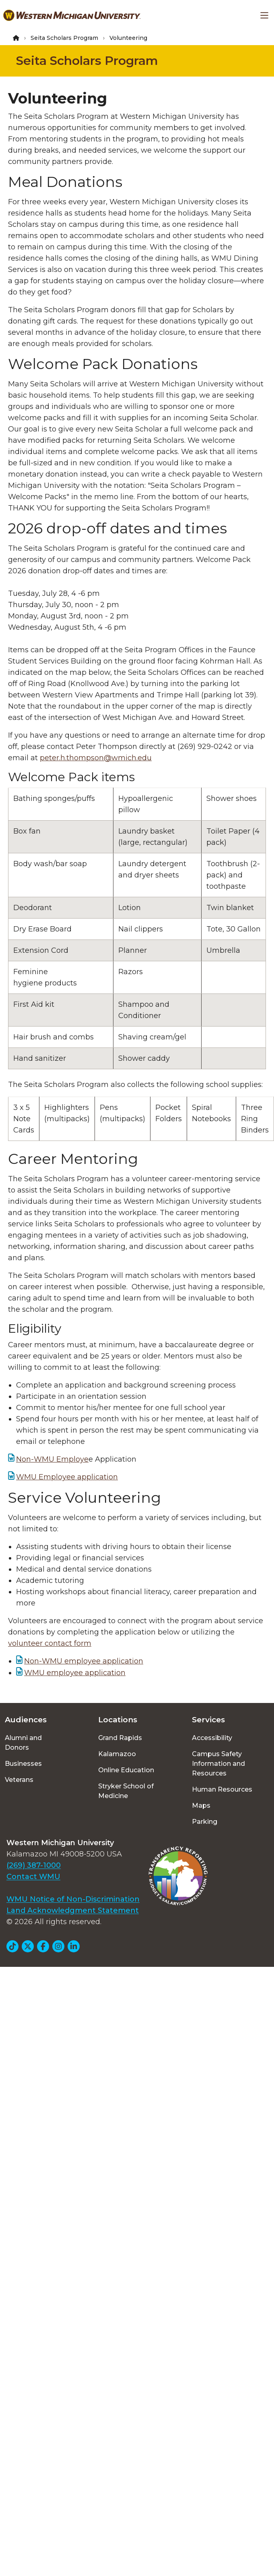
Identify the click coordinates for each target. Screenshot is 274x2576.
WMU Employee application (67, 1477)
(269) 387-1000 (33, 1865)
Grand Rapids (120, 1738)
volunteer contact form (49, 1643)
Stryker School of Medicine (126, 1791)
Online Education (126, 1770)
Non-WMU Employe (52, 1459)
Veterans (19, 1780)
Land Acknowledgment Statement (72, 1910)
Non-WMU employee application (83, 1661)
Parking (204, 1821)
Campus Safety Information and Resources (218, 1763)
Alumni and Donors (23, 1742)
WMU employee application (75, 1672)
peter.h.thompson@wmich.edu (96, 757)
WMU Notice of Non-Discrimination (73, 1899)
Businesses (23, 1763)
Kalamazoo (117, 1754)
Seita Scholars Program (64, 37)
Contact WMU (33, 1876)
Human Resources (222, 1789)
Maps (201, 1805)
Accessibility (212, 1738)
